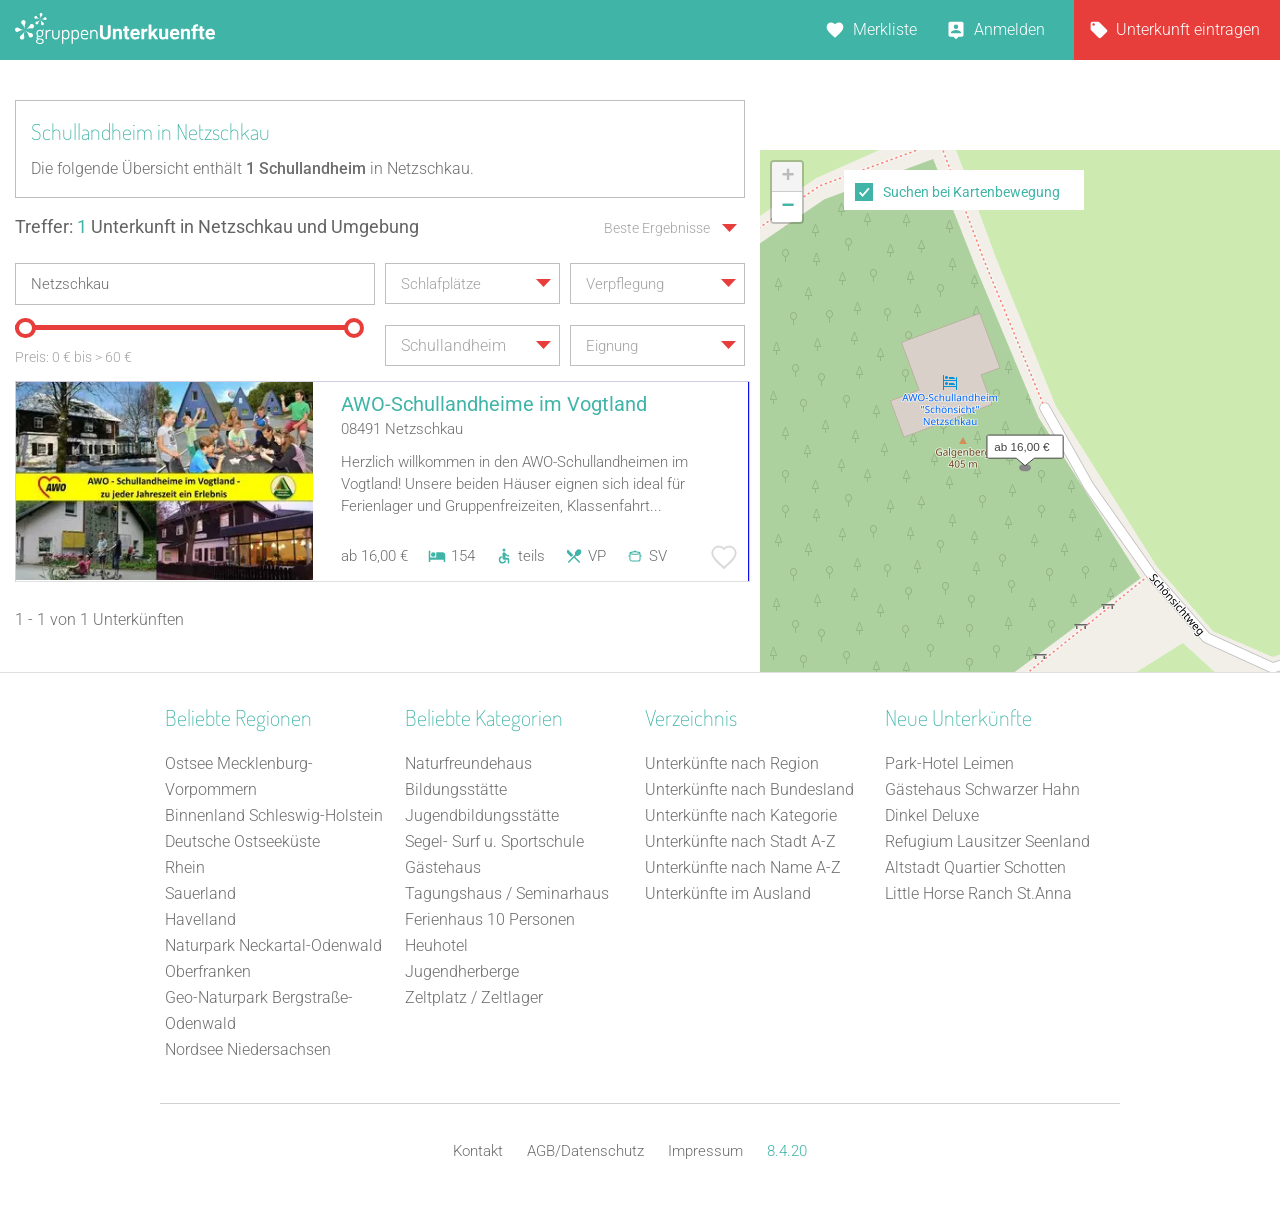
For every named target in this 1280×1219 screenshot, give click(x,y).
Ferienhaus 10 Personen (490, 919)
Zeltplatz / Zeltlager (474, 997)
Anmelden (1009, 29)
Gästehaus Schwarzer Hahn (982, 789)
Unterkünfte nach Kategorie (741, 815)
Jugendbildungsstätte (482, 815)
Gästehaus (443, 867)
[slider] (25, 328)
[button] (1020, 442)
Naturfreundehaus (468, 763)
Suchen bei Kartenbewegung (971, 192)
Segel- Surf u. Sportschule (494, 841)
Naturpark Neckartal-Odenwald (273, 945)
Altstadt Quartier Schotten (975, 867)
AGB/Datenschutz (585, 1151)
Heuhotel (436, 945)
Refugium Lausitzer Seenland (987, 841)
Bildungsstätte (456, 789)
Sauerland (200, 893)
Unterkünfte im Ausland (728, 893)
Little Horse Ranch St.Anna (978, 893)
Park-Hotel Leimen (949, 763)
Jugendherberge (462, 971)
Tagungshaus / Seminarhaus (507, 893)
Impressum (705, 1151)
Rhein (185, 867)
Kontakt (478, 1151)
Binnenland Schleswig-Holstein (274, 815)
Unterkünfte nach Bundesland (749, 789)
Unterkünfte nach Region (732, 763)
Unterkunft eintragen (1188, 29)
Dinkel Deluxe (932, 815)
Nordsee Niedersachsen (248, 1049)
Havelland (200, 919)
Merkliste (885, 29)
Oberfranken (208, 971)
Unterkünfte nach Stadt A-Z (740, 841)
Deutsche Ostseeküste (242, 841)
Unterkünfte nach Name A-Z (743, 867)
